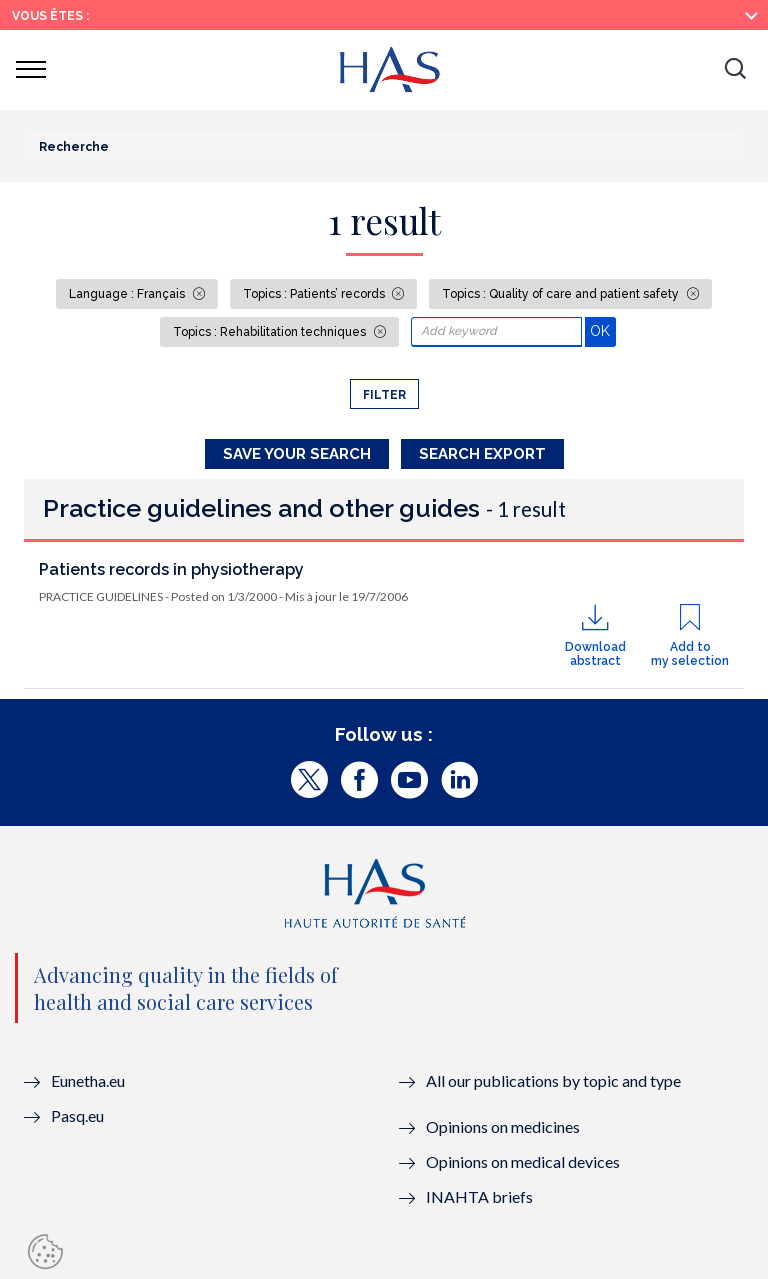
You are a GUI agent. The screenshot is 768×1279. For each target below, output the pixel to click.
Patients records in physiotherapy (171, 569)
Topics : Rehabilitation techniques (271, 332)
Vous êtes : (50, 16)
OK (602, 330)
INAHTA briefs (479, 1196)
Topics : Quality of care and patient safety (562, 294)
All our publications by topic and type (553, 1080)
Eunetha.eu (88, 1080)
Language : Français (128, 294)
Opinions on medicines (503, 1126)
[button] (735, 70)
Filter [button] (384, 395)
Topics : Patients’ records (315, 294)
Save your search (297, 454)
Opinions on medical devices (523, 1161)
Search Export (482, 454)
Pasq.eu (77, 1115)
